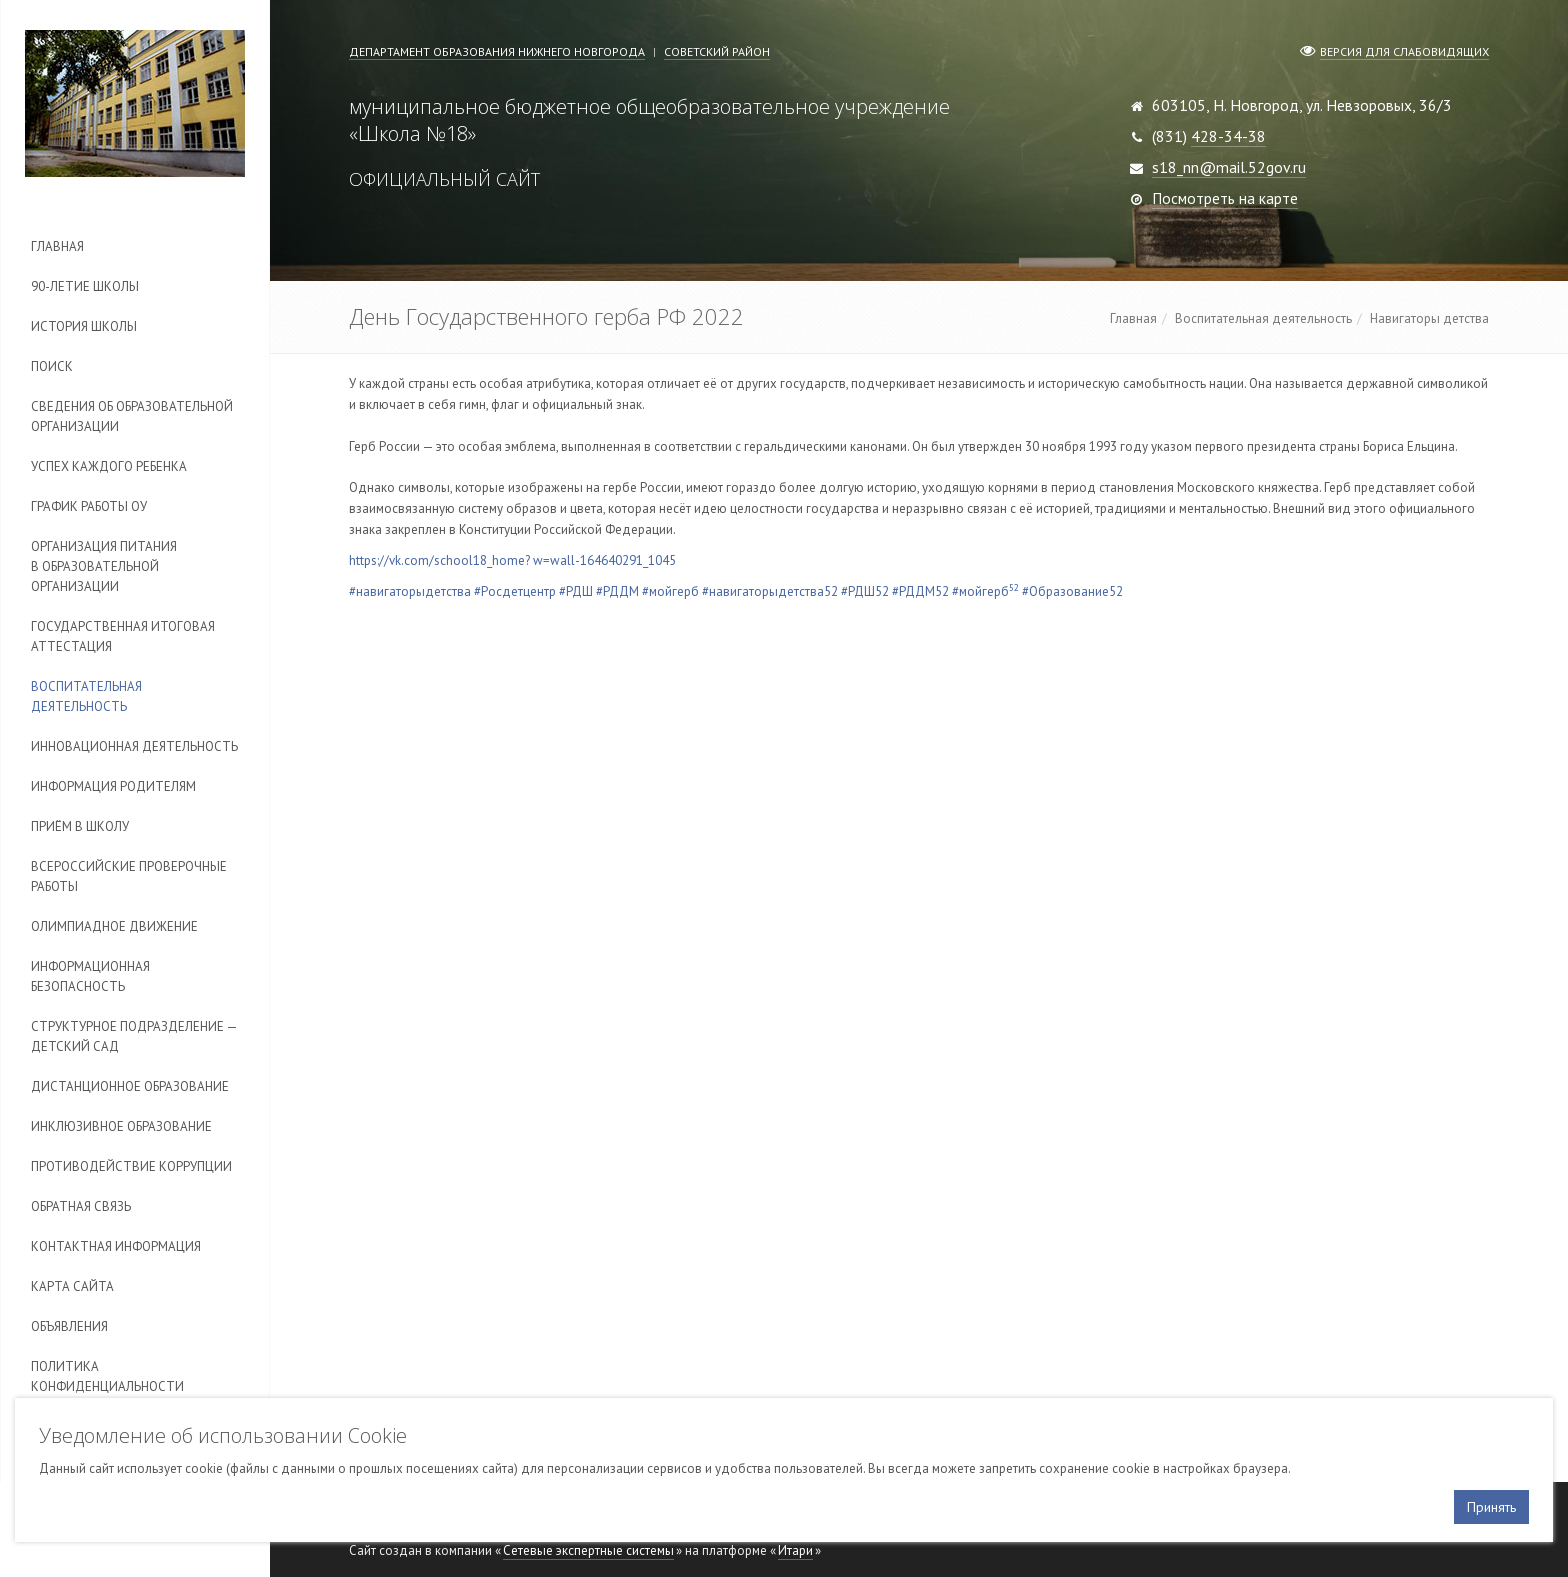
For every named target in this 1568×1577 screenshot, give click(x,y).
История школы (84, 326)
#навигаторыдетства (410, 591)
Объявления (69, 1326)
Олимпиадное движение (114, 926)
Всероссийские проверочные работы (129, 876)
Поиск (52, 366)
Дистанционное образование (130, 1086)
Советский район (717, 51)
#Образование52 (1072, 591)
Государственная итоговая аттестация (123, 636)
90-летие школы (85, 286)
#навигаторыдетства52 (770, 591)
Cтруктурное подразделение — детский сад (134, 1036)
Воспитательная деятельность (86, 696)
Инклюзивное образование (121, 1126)
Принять (1491, 1507)
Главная (57, 246)
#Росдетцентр (515, 591)
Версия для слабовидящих (1404, 51)
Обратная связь (81, 1206)
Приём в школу (80, 826)
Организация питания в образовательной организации (104, 566)
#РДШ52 (865, 591)
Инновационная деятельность (134, 746)
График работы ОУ (89, 506)
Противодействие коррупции (131, 1166)
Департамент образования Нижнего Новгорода (497, 51)
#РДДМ (617, 591)
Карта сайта (72, 1286)
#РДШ (576, 591)
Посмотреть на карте (1225, 198)
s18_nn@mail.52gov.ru (1229, 167)
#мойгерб (670, 591)
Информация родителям (113, 786)
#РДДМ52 (920, 591)
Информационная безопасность (90, 976)
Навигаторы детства (1429, 318)
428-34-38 (1228, 136)
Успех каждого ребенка (109, 466)
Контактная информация (116, 1246)
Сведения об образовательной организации (132, 416)
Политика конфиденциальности (107, 1376)
